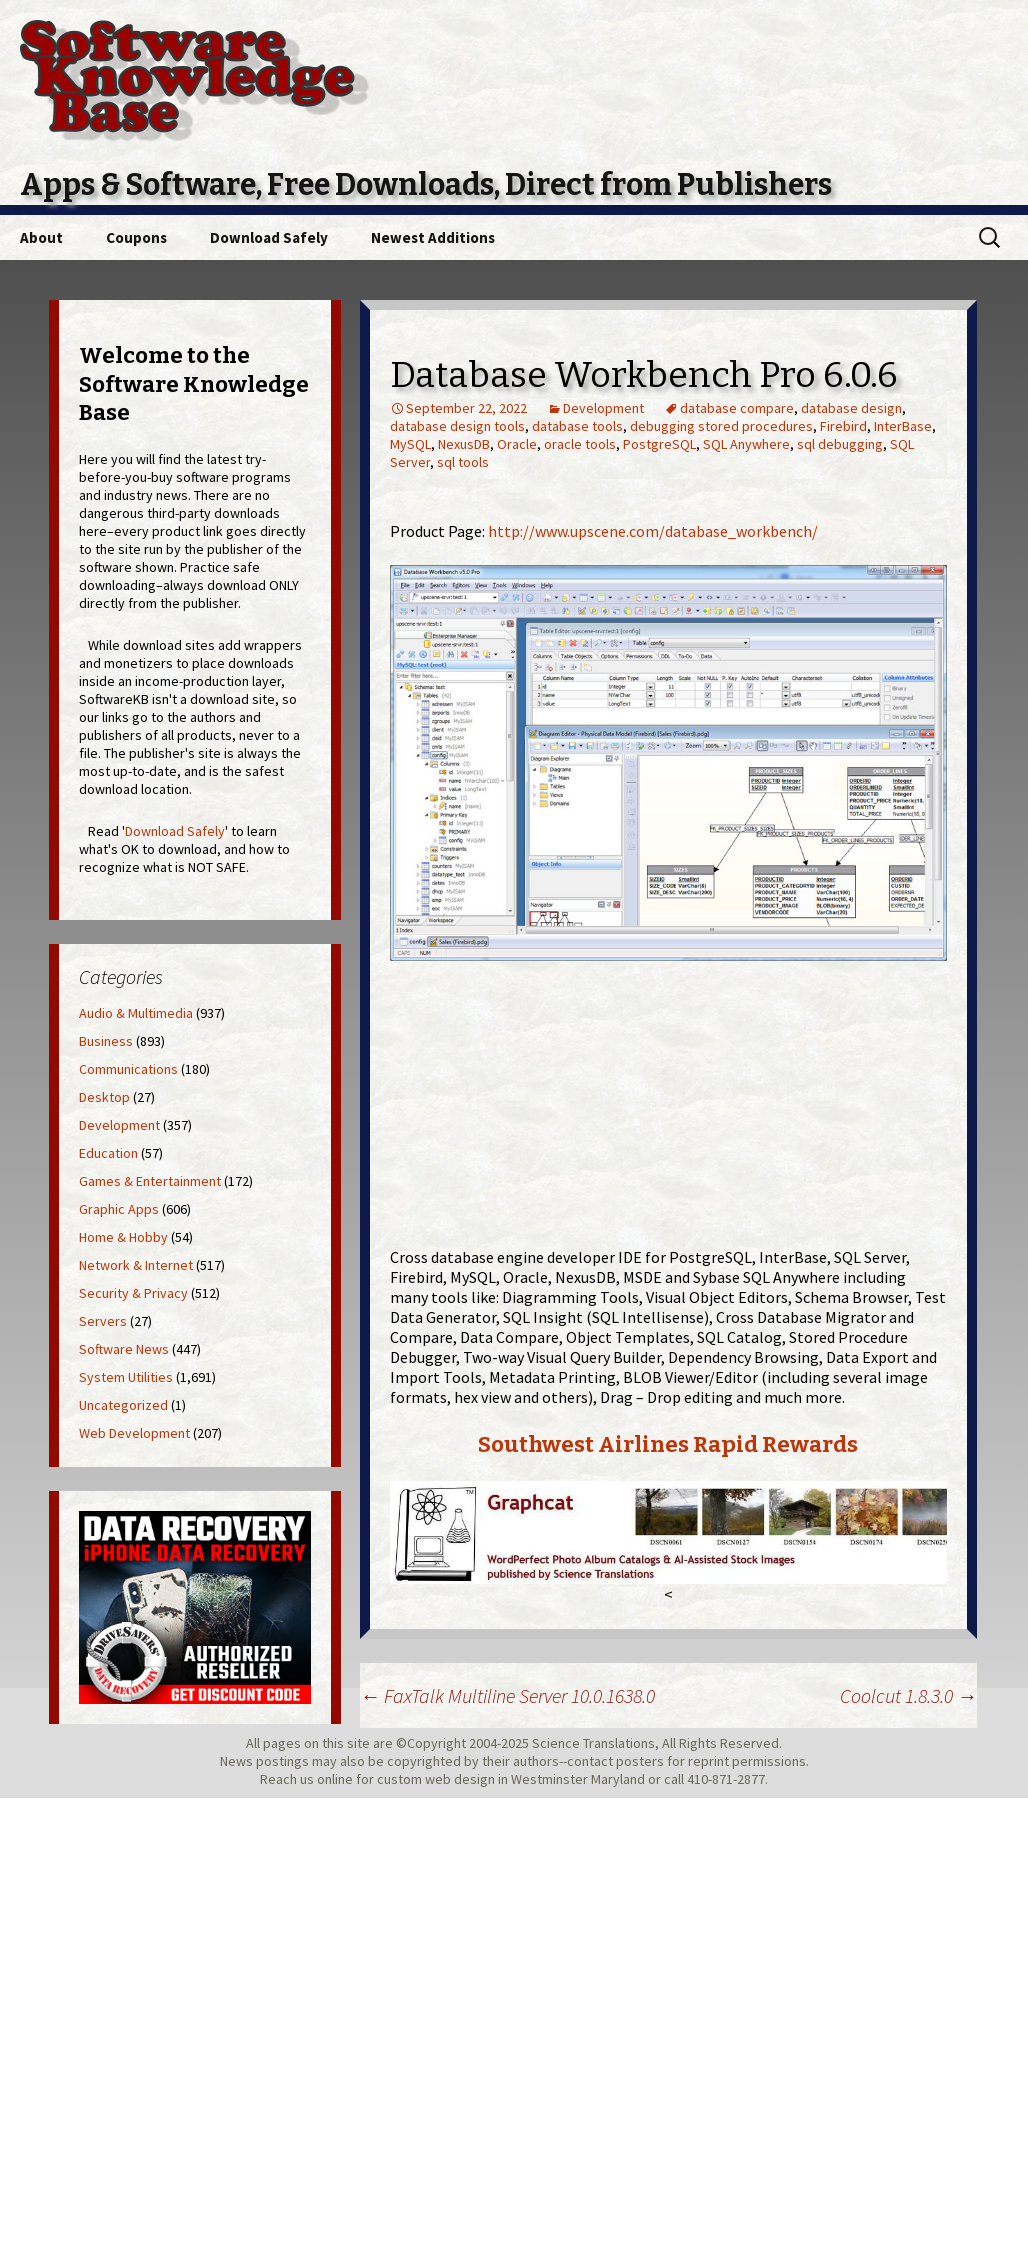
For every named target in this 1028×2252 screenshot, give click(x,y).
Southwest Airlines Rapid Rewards (668, 1444)
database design (851, 408)
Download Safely (269, 237)
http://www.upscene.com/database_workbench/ (653, 531)
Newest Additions (433, 237)
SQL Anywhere (746, 444)
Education (108, 1153)
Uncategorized (123, 1405)
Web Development (134, 1433)
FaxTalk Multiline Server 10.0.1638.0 (507, 1695)
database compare (737, 408)
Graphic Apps (119, 1209)
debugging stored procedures (721, 426)
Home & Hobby (123, 1237)
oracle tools (580, 444)
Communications (128, 1069)
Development (603, 408)
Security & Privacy (133, 1293)
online (335, 1779)
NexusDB (464, 444)
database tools (577, 426)
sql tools (463, 462)
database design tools (457, 426)
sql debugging (840, 444)
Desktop (104, 1097)
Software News (124, 1349)
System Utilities (126, 1377)
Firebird (843, 426)
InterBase (903, 426)
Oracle (517, 444)
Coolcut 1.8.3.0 (908, 1695)
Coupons (136, 237)
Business (106, 1041)
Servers (103, 1321)
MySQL (410, 444)
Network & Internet (136, 1265)
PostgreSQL (659, 444)
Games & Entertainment (150, 1181)
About (41, 237)
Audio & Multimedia (136, 1013)
